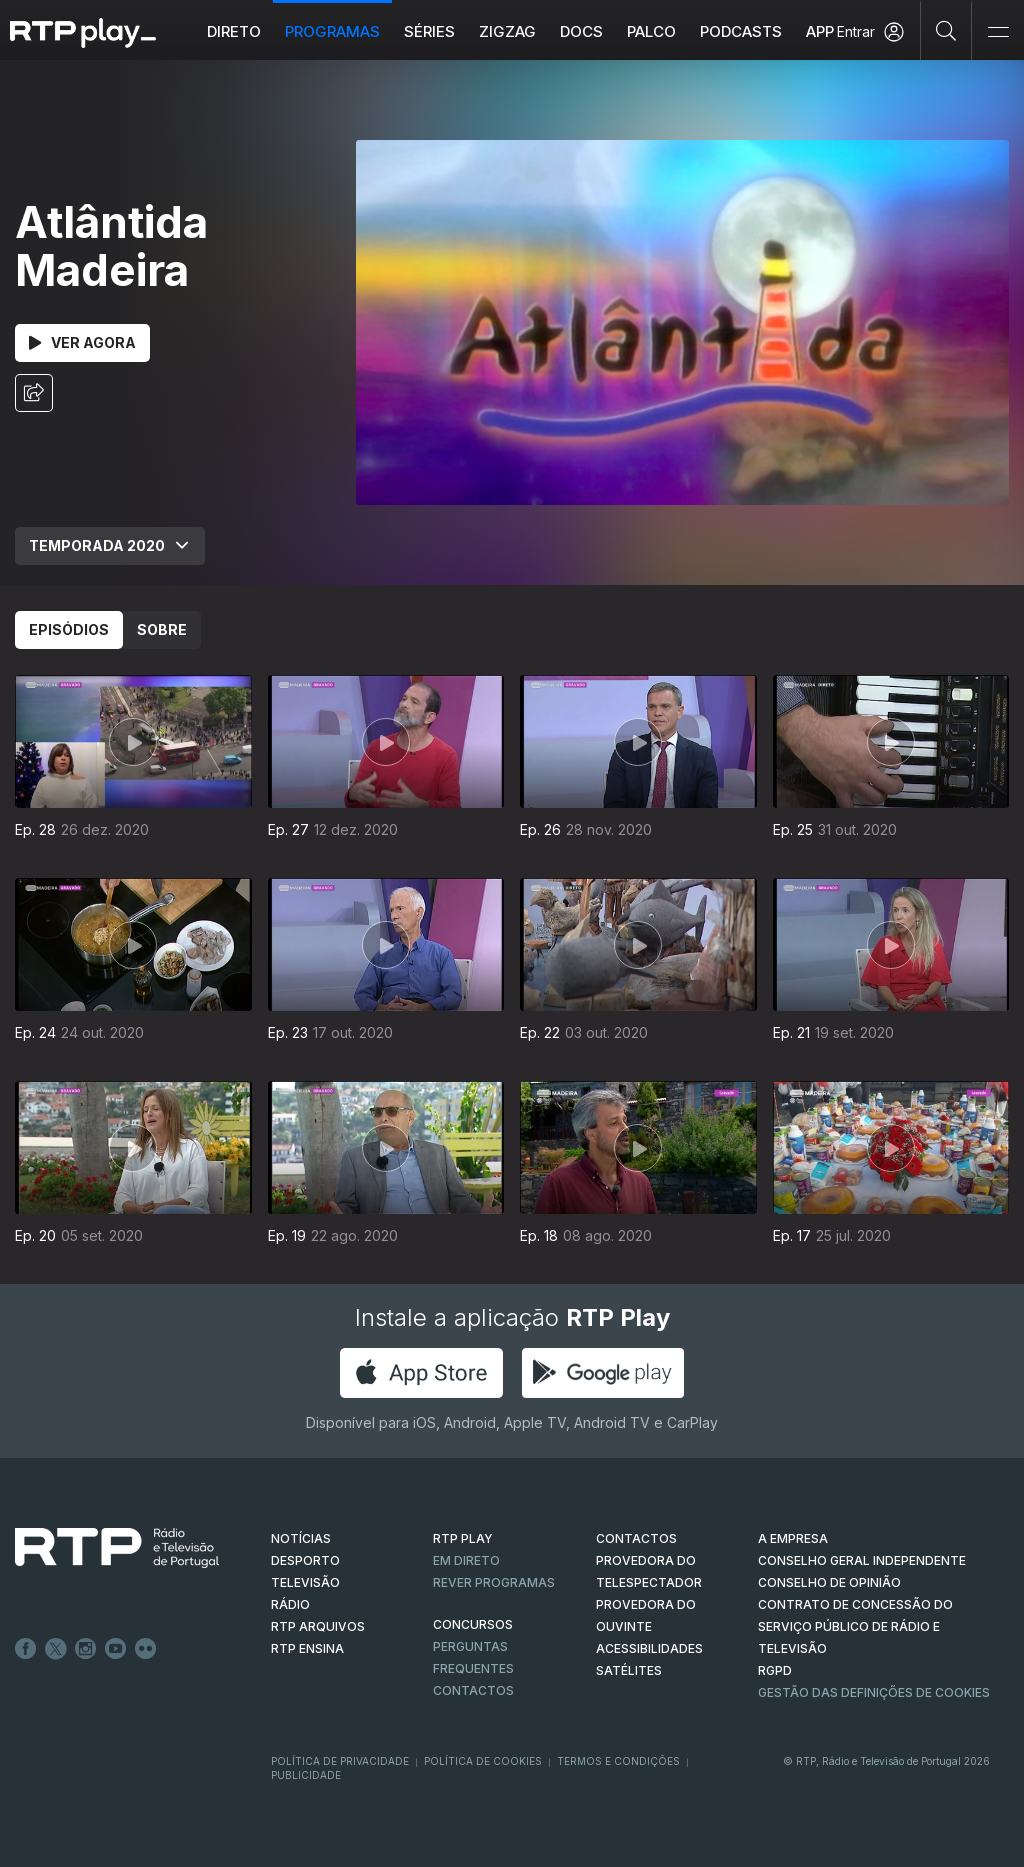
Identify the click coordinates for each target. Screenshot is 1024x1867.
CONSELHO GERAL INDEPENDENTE (862, 1560)
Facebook (26, 1649)
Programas (332, 31)
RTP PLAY (463, 1538)
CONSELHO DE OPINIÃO (829, 1582)
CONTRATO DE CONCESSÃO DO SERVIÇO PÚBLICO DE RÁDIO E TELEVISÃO (855, 1626)
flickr (146, 1649)
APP (820, 31)
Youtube (116, 1649)
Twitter (56, 1649)
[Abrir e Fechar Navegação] (998, 32)
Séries (429, 31)
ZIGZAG (507, 31)
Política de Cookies (483, 1761)
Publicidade (306, 1775)
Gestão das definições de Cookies (874, 1692)
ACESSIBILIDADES (649, 1648)
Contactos (473, 1690)
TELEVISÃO (305, 1582)
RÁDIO (290, 1604)
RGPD (775, 1670)
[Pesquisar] (946, 30)
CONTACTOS (636, 1538)
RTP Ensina (307, 1648)
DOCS (581, 31)
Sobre (162, 629)
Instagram (86, 1649)
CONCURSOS (473, 1624)
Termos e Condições (618, 1761)
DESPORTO (305, 1560)
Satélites (629, 1670)
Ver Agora (82, 342)
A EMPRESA (793, 1538)
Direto (234, 31)
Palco (651, 31)
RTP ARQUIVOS (318, 1626)
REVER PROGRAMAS (494, 1582)
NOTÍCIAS (301, 1538)
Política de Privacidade (340, 1761)
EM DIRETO (466, 1560)
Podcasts (741, 31)
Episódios (69, 629)
